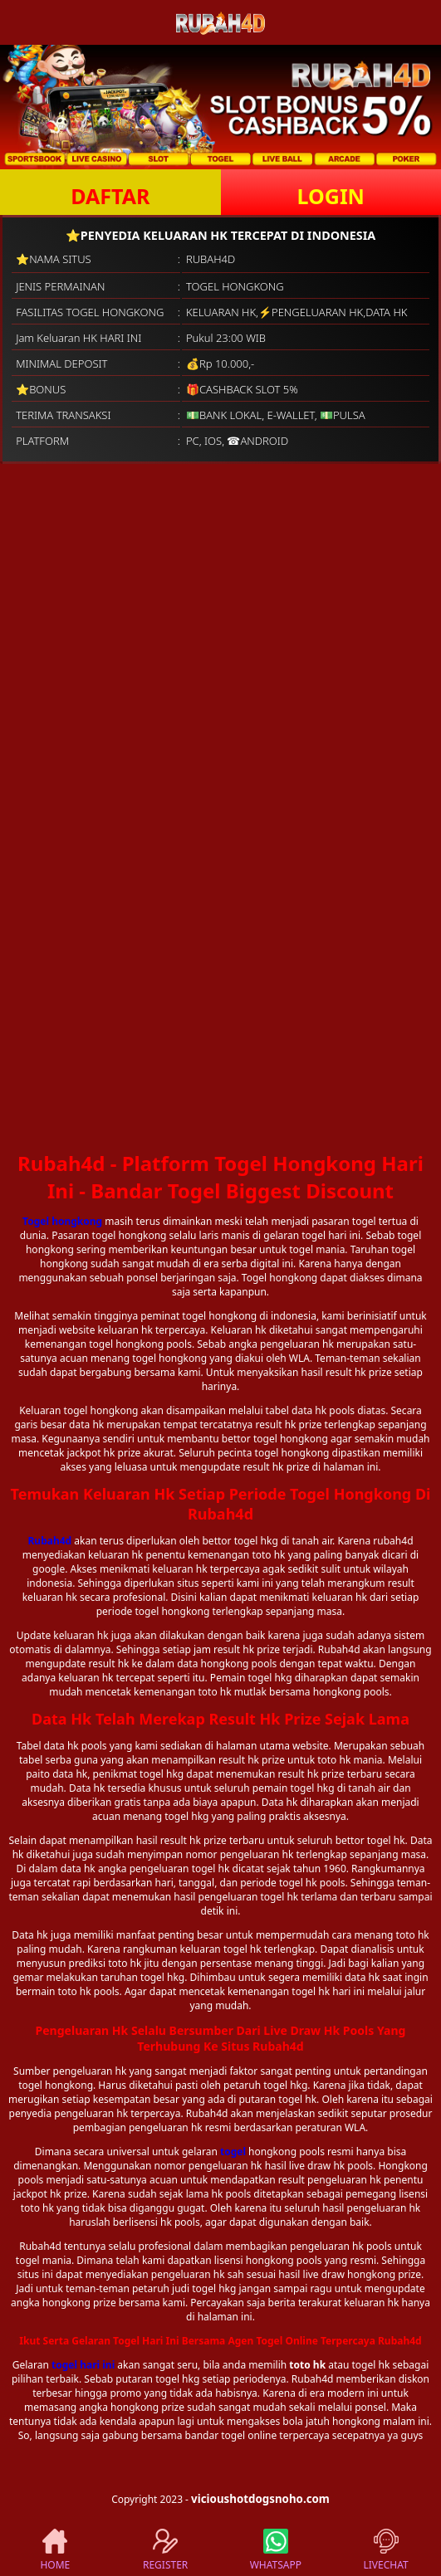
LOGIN (331, 196)
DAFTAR (110, 196)
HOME (55, 2550)
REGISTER (165, 2550)
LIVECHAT (386, 2550)
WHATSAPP (275, 2550)
